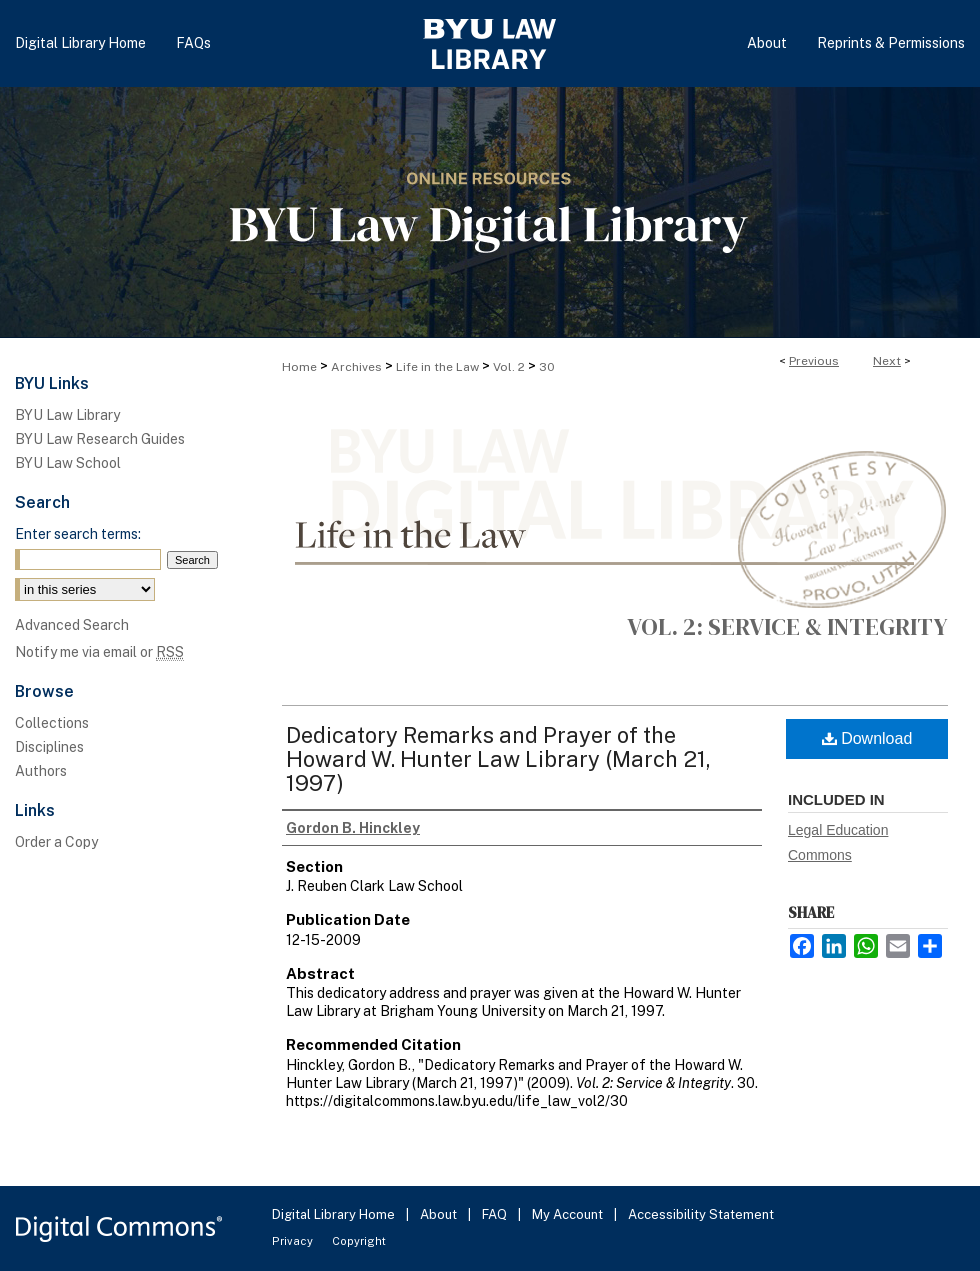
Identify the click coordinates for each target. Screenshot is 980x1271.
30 (547, 367)
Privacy (294, 1241)
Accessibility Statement (701, 1214)
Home (299, 367)
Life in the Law (437, 367)
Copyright (359, 1241)
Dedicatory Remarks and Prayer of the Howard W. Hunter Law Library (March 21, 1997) (498, 759)
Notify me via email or (99, 652)
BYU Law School (68, 463)
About (440, 1214)
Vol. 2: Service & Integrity (787, 626)
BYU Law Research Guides (100, 439)
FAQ (496, 1214)
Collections (52, 723)
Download (867, 738)
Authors (41, 771)
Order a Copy (56, 842)
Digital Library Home (335, 1214)
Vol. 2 (509, 367)
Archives (356, 367)
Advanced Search (72, 625)
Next (887, 361)
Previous (814, 361)
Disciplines (49, 747)
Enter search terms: (78, 534)
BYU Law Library (67, 415)
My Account (569, 1214)
